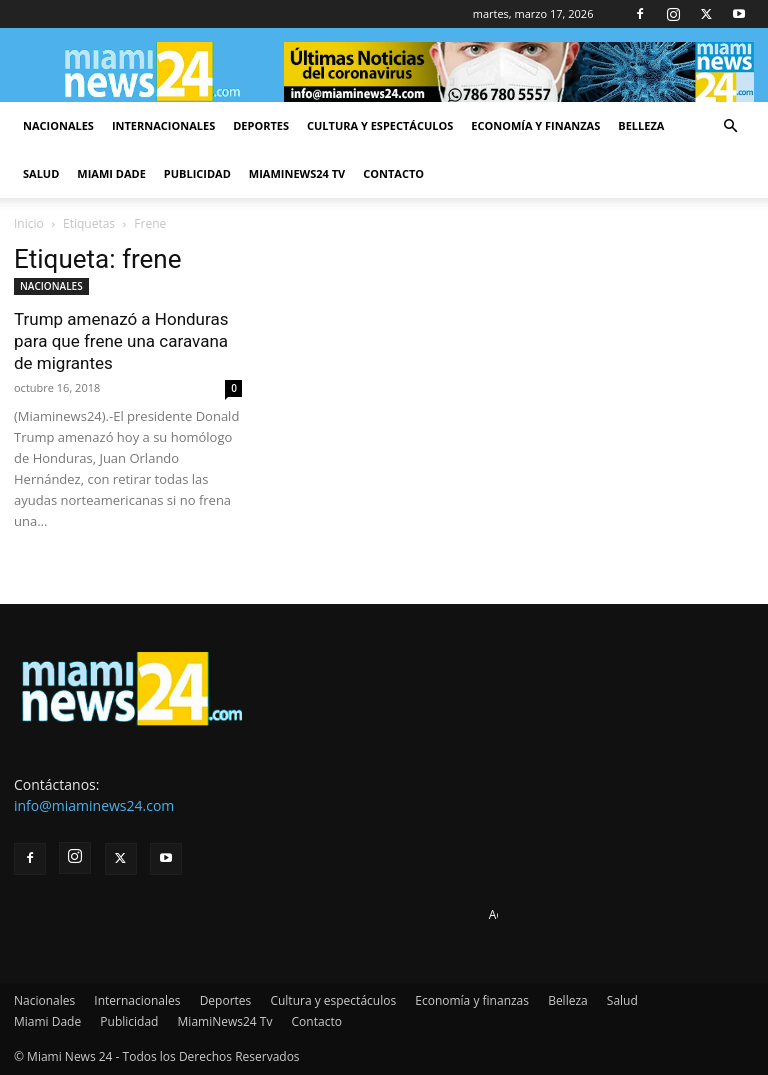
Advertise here (529, 914)
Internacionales (163, 125)
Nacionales (58, 125)
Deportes (261, 125)
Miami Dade (111, 173)
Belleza (641, 125)
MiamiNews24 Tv (297, 173)
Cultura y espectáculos (380, 125)
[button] (730, 126)
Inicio (29, 223)
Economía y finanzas (535, 125)
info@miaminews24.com (94, 805)
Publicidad (197, 173)
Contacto (393, 173)
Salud (41, 173)
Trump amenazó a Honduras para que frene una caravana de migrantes (121, 341)
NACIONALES (51, 286)
